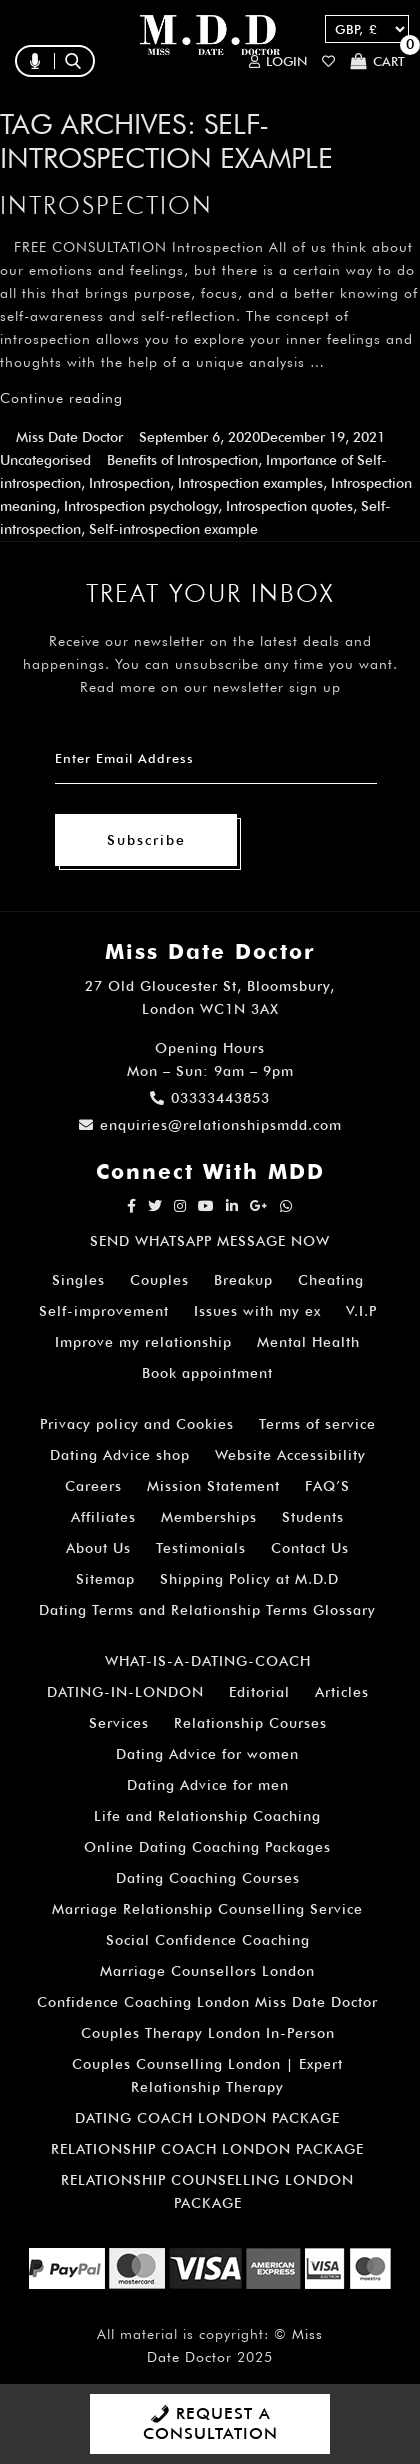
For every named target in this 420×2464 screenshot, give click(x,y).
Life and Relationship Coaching (207, 1816)
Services (119, 1723)
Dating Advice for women (207, 1754)
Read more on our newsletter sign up (210, 687)
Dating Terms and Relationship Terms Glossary (207, 1610)
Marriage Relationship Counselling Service (207, 1909)
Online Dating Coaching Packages (207, 1847)
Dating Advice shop (120, 1455)
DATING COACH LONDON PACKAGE (207, 2118)
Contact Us (310, 1548)
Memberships (209, 1517)
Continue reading (61, 398)
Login (278, 61)
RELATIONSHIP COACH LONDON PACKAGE (207, 2149)
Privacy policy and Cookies (137, 1424)
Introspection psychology (141, 506)
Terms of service (317, 1424)
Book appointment (207, 1373)
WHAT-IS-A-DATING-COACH (208, 1661)
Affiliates (103, 1517)
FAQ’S (327, 1486)
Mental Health (308, 1342)
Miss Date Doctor (69, 437)
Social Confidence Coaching (208, 1940)
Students (313, 1517)
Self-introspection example (173, 529)
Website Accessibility (290, 1455)
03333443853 (210, 1098)
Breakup (243, 1280)
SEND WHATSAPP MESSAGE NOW (210, 1241)
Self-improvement (104, 1311)
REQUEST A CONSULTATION (210, 2423)
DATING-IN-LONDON (125, 1692)
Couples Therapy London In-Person (208, 2033)
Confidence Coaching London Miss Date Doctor (207, 2002)
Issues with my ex (257, 1311)
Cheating (331, 1280)
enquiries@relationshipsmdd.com (210, 1125)
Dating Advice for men (208, 1785)
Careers (93, 1486)
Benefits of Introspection (182, 460)
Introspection (106, 205)
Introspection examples (250, 483)
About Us (98, 1548)
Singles (78, 1280)
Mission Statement (213, 1486)
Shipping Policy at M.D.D (249, 1579)
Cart (377, 61)
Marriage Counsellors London (207, 1971)
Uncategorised (45, 460)
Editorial (259, 1692)
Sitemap (105, 1579)
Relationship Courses (250, 1723)
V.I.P (361, 1311)
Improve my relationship (143, 1342)
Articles (342, 1692)
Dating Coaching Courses (208, 1878)
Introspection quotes (289, 506)
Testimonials (201, 1548)
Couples (159, 1280)
